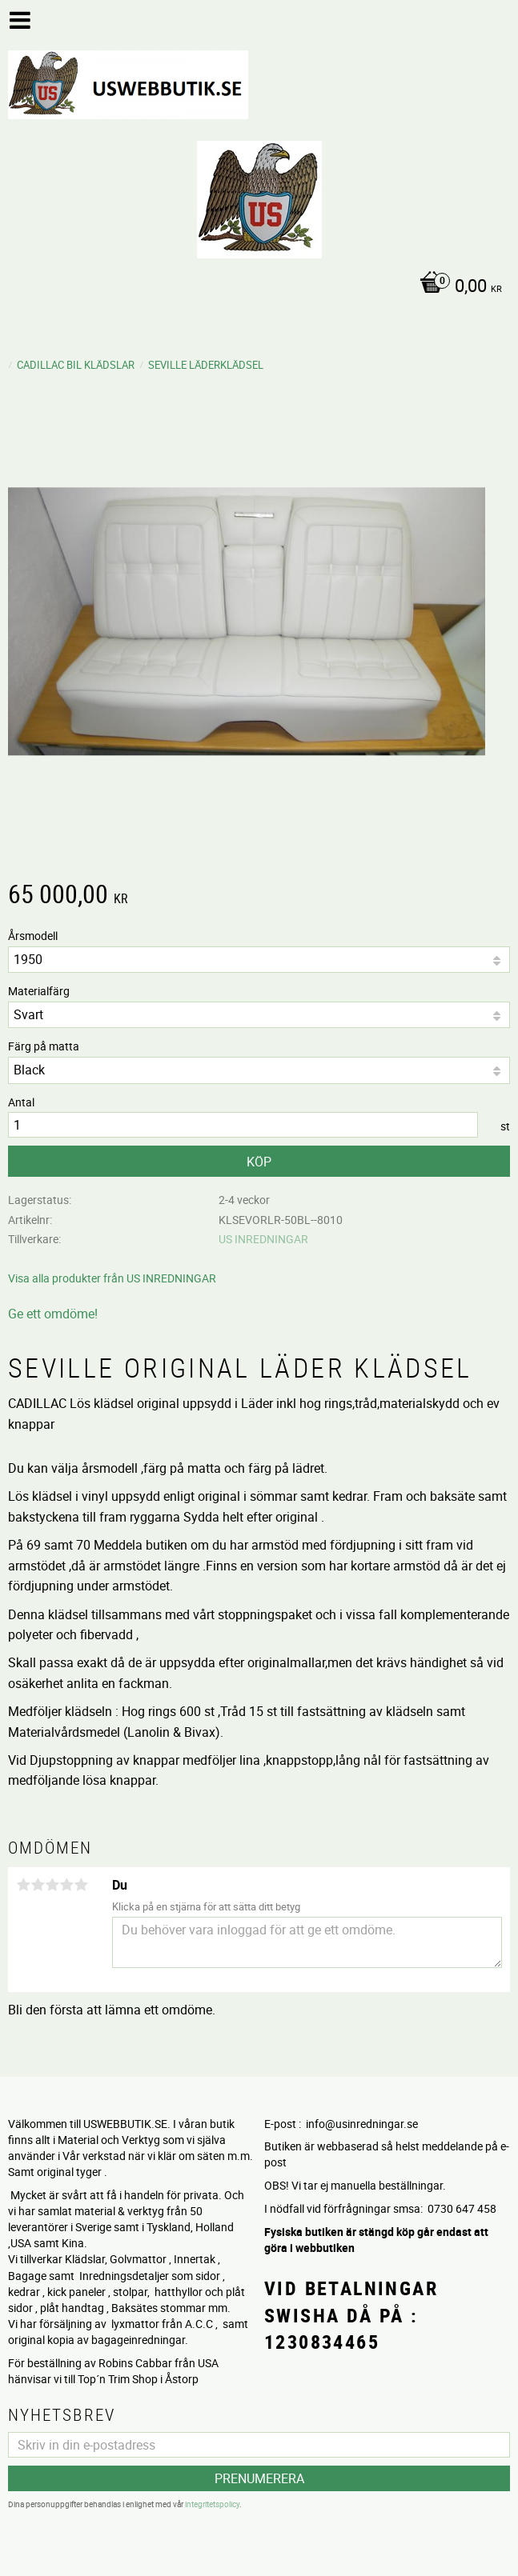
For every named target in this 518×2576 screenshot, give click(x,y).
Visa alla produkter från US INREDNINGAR (112, 1278)
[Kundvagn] (255, 287)
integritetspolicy (212, 2504)
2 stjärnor (37, 1885)
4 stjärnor (66, 1885)
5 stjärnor (81, 1885)
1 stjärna (23, 1885)
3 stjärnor (52, 1885)
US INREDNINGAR (263, 1238)
